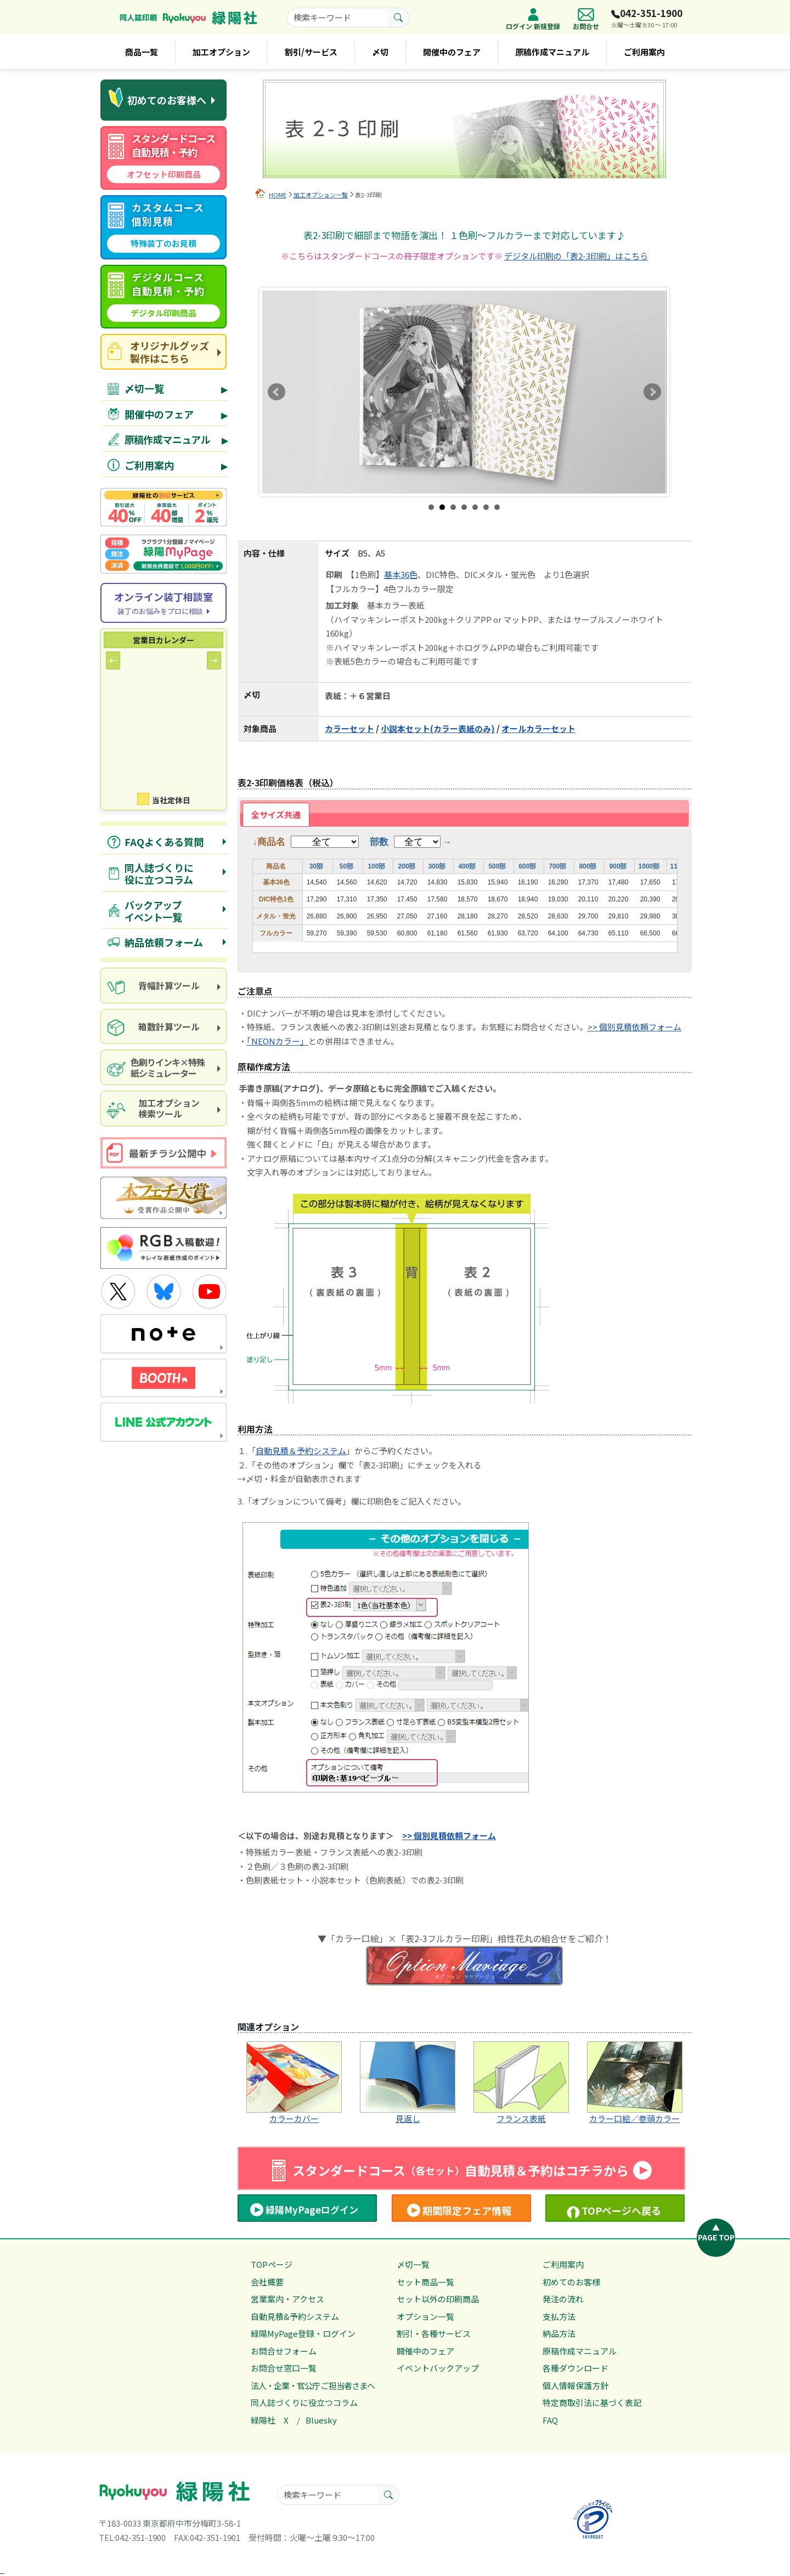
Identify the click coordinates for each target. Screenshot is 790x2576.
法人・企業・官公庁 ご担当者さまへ (313, 2385)
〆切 (380, 52)
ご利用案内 (644, 52)
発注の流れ (563, 2299)
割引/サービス (311, 52)
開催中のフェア (452, 52)
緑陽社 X (270, 2420)
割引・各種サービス (434, 2333)
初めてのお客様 (571, 2282)
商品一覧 (141, 52)
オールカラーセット (538, 728)
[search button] (399, 17)
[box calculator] (163, 1027)
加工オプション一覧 (321, 194)
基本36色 (400, 574)
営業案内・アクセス (287, 2299)
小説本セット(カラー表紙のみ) (438, 728)
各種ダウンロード (575, 2368)
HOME (277, 194)
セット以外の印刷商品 (438, 2299)
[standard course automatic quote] (163, 158)
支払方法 (559, 2316)
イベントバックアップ (438, 2368)
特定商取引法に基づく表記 (592, 2402)
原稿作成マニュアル (552, 52)
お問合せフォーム (284, 2351)
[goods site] (163, 352)
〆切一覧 (413, 2264)
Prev (276, 392)
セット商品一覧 (425, 2282)
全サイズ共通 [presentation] (276, 814)
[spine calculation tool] (163, 985)
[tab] (275, 815)
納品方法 (559, 2333)
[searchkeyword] (337, 17)
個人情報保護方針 (575, 2385)
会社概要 (267, 2282)
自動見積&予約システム (295, 2316)
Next (652, 392)
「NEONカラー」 (277, 1041)
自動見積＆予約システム (301, 1450)
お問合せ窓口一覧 (284, 2368)
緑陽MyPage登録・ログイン (303, 2333)
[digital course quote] (163, 297)
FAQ (550, 2420)
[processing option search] (163, 1108)
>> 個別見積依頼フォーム (634, 1026)
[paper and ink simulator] (163, 1067)
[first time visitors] (163, 100)
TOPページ (271, 2264)
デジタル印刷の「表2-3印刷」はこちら (576, 256)
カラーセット (349, 728)
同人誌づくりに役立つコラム (304, 2402)
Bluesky (321, 2420)
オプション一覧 (425, 2316)
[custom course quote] (163, 227)
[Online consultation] (163, 603)
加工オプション (221, 52)
